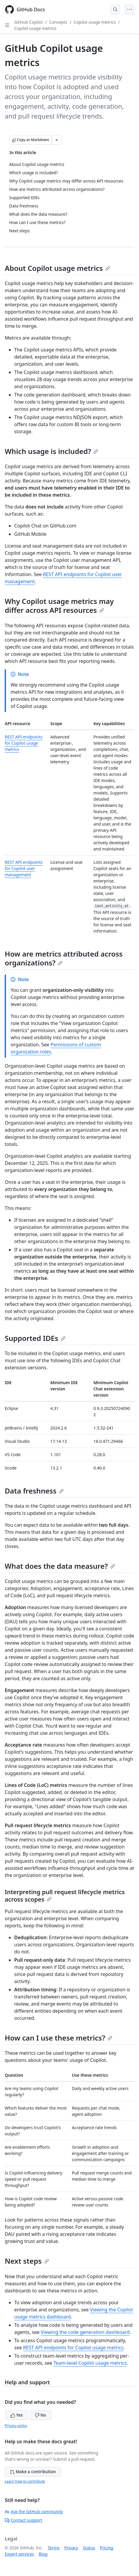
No (40, 2415)
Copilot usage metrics (95, 22)
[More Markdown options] (57, 140)
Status (89, 2548)
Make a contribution (33, 2471)
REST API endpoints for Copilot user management (24, 868)
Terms (54, 2548)
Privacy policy (16, 2425)
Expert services (19, 2554)
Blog (43, 2554)
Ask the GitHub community (34, 2511)
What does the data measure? (60, 1566)
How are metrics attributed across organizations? (64, 958)
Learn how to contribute (25, 2481)
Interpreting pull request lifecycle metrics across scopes (65, 1895)
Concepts (58, 22)
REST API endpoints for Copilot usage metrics (24, 743)
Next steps (27, 2261)
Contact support (23, 2520)
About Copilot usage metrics (57, 268)
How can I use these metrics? (58, 2038)
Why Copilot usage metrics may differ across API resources (59, 605)
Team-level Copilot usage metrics (90, 2363)
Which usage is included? (51, 451)
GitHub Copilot (28, 22)
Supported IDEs (35, 1338)
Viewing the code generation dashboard (85, 2332)
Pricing (106, 2548)
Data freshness (34, 1491)
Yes (16, 2415)
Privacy (71, 2548)
